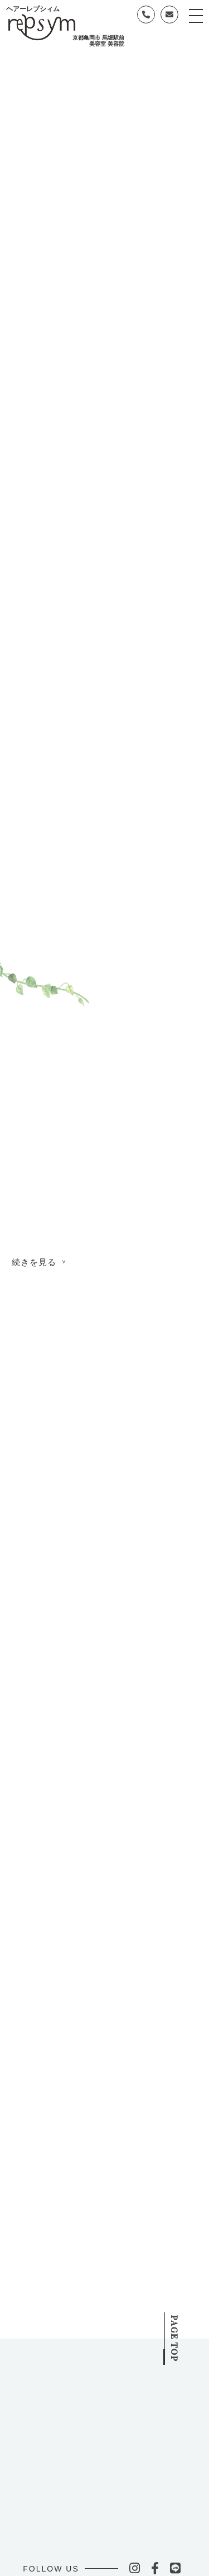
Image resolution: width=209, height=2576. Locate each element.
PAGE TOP (186, 2330)
